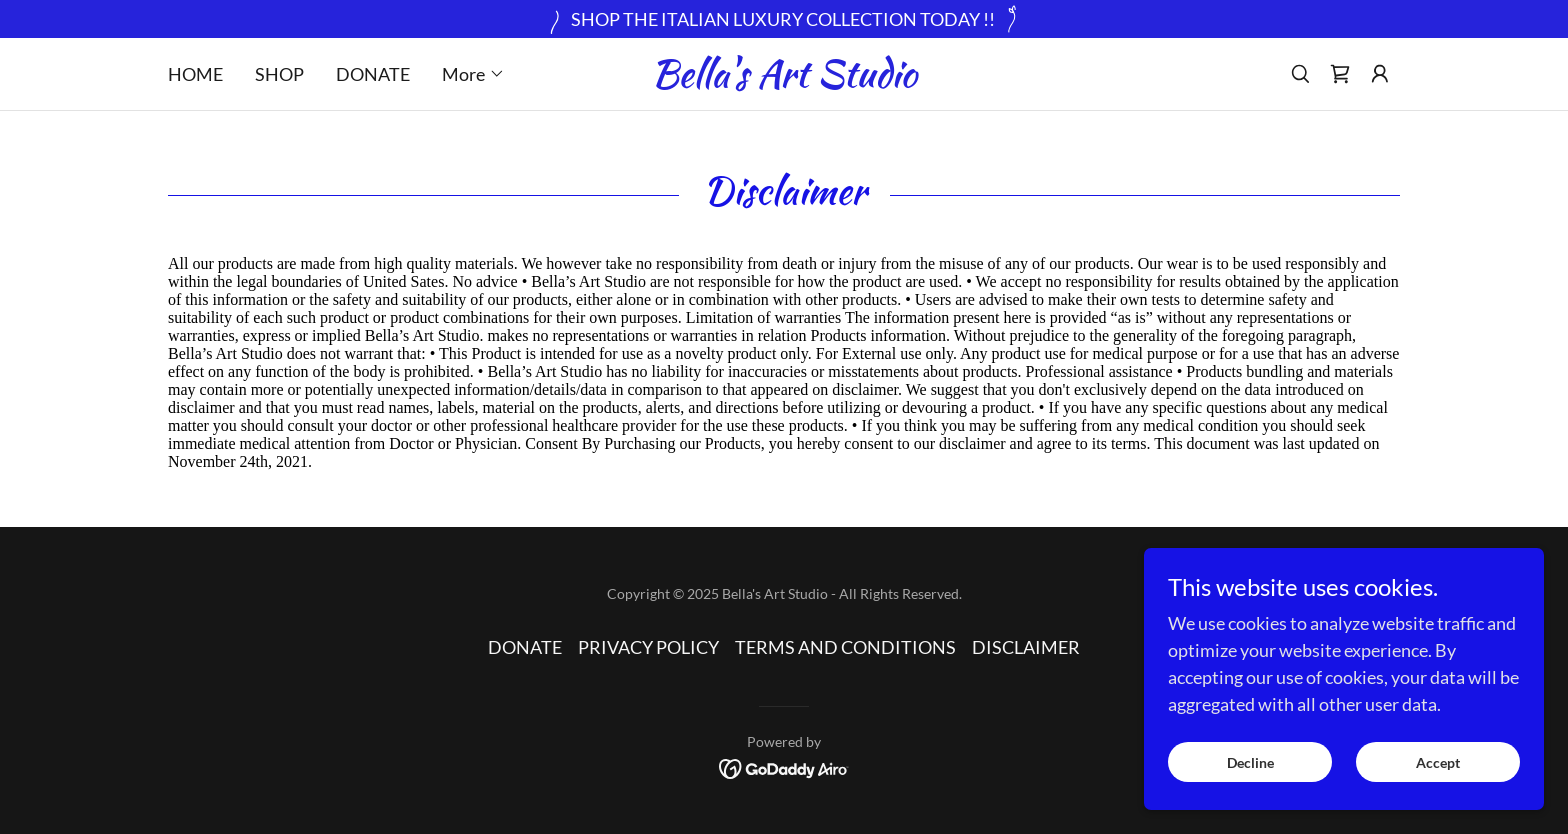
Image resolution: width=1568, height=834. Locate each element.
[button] (473, 74)
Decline (1250, 762)
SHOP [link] (279, 74)
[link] (784, 80)
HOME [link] (195, 74)
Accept (1438, 762)
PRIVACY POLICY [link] (648, 647)
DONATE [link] (373, 74)
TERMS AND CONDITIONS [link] (845, 647)
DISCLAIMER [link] (1026, 647)
